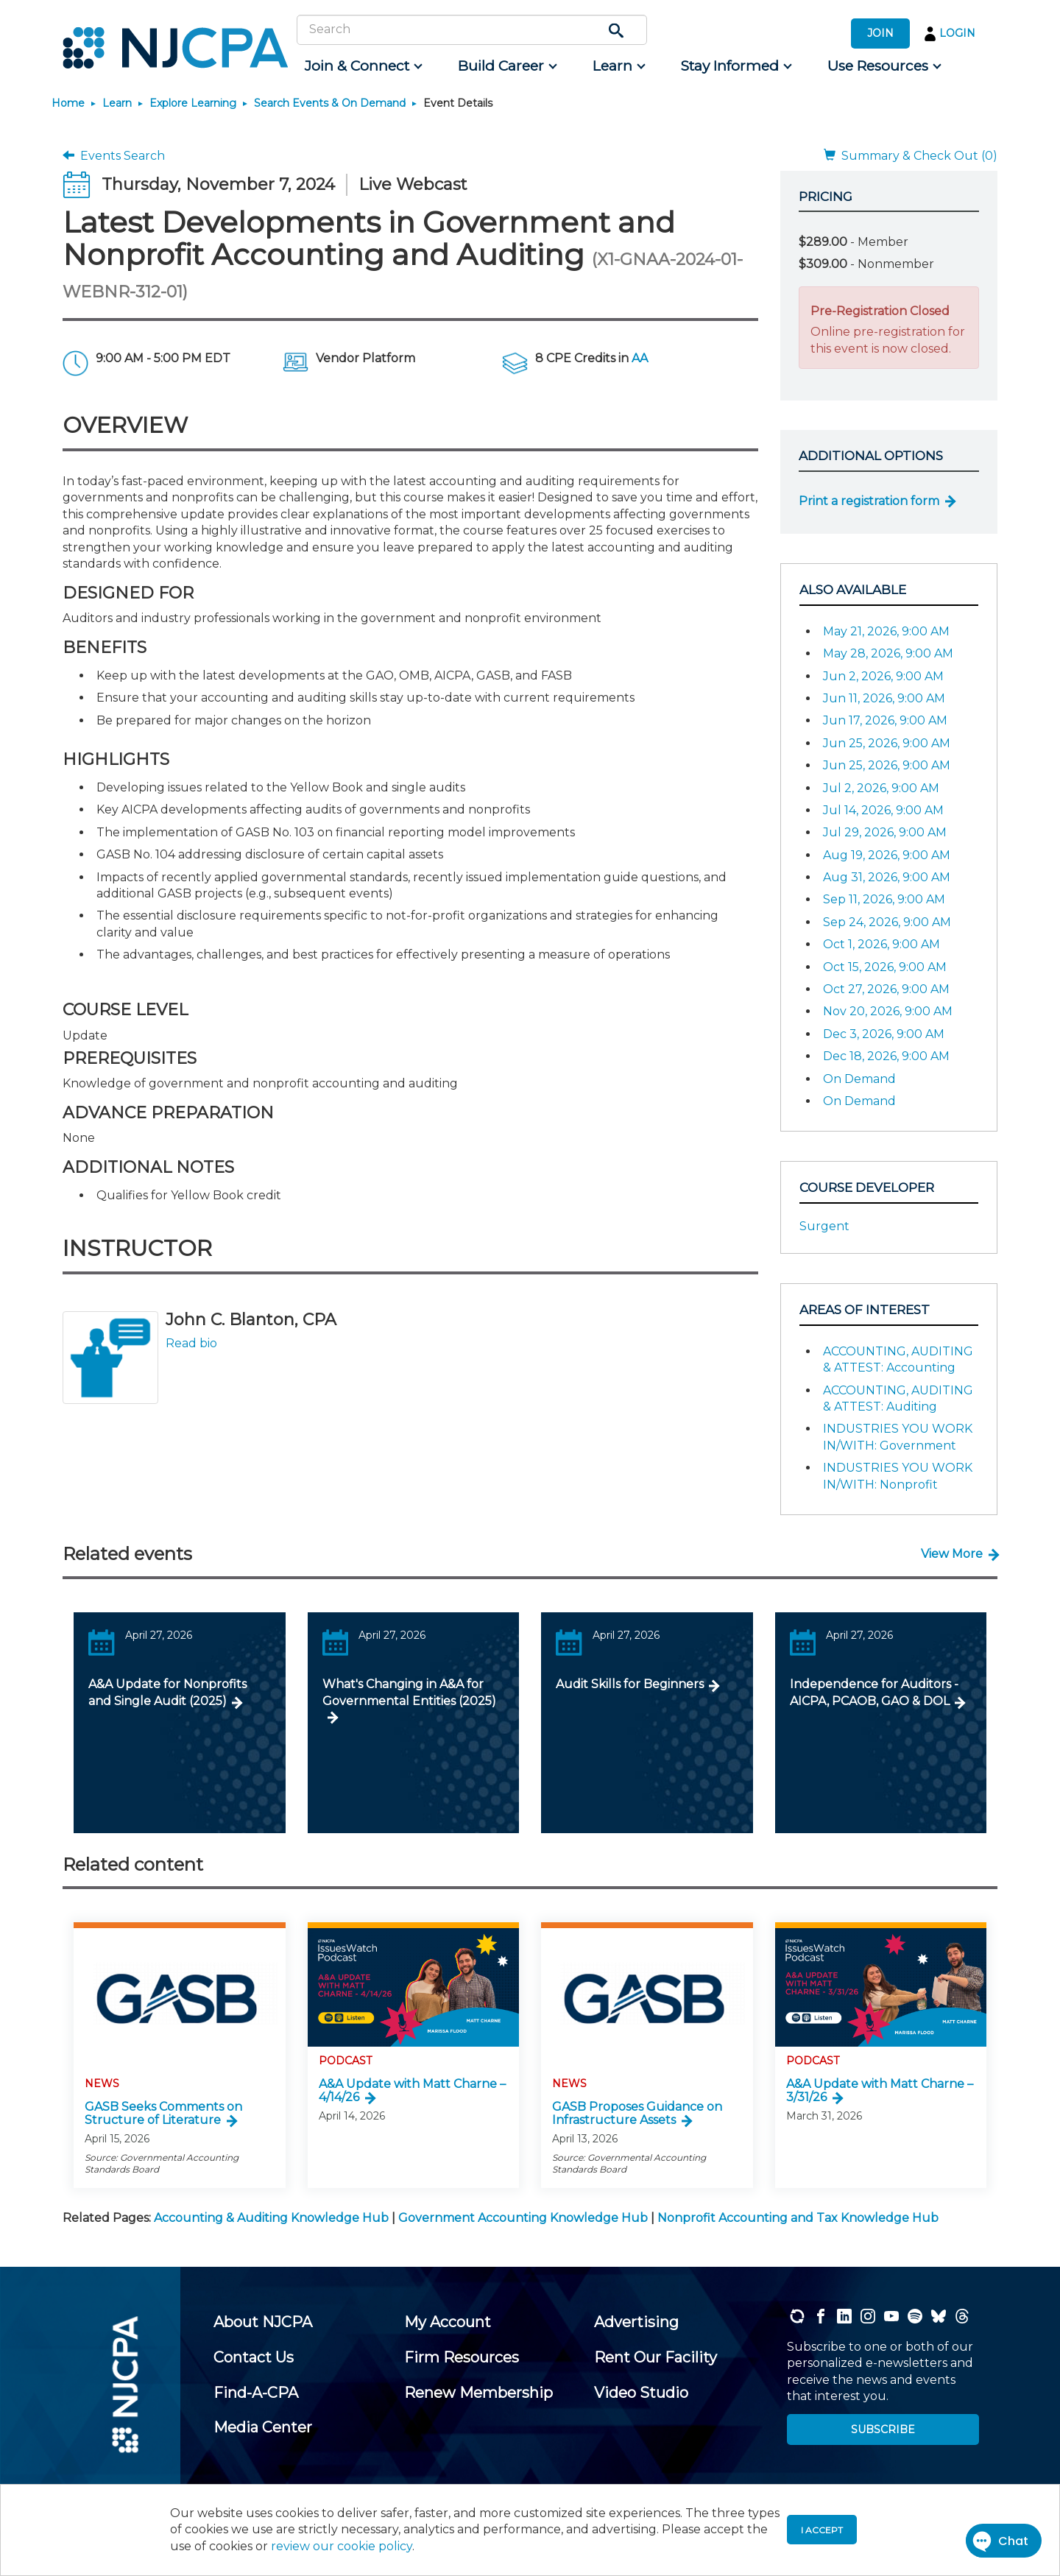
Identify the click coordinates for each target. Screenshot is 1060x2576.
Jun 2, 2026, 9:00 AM (883, 676)
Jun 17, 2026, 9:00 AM (885, 720)
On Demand (859, 1079)
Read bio (191, 1343)
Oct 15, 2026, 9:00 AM (885, 967)
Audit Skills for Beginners (630, 1684)
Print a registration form (869, 501)
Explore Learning (192, 103)
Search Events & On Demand (330, 103)
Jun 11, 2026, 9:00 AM (884, 698)
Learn (117, 103)
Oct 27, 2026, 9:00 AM (886, 989)
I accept (822, 2530)
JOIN (880, 33)
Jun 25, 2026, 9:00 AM (886, 743)
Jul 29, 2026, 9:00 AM (885, 832)
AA (640, 358)
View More (952, 1554)
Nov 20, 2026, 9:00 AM (888, 1011)
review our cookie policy (341, 2546)
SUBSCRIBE (883, 2429)
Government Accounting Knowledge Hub (523, 2218)
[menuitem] (362, 66)
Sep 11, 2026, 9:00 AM (884, 899)
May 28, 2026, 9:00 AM (888, 653)
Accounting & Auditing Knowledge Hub (271, 2218)
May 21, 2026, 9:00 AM (886, 631)
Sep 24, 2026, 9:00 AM (887, 922)
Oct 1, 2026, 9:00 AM (881, 944)
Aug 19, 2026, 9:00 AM (886, 855)
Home (68, 103)
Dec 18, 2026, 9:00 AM (886, 1056)
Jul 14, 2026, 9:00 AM (883, 810)
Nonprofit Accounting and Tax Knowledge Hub (798, 2218)
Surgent (824, 1226)
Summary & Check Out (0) (910, 156)
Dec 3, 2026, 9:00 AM (883, 1034)
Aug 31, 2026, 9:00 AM (886, 877)
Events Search (114, 156)
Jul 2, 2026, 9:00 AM (881, 788)
